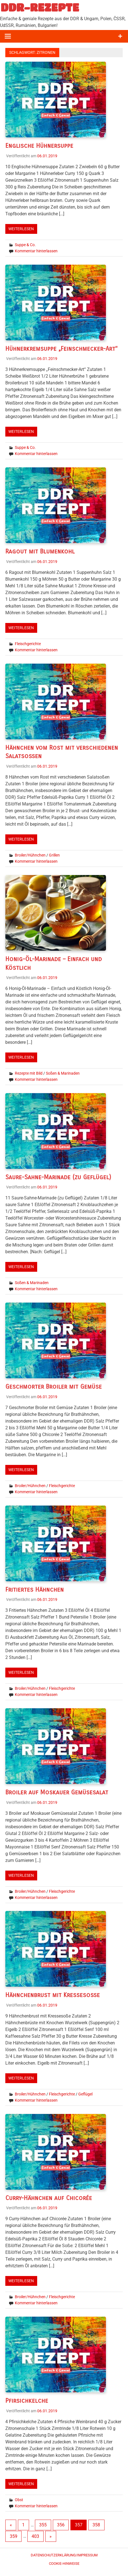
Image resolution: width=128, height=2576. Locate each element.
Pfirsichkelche (26, 2400)
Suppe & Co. (25, 245)
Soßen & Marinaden (63, 1073)
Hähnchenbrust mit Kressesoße (52, 1995)
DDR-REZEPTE (40, 7)
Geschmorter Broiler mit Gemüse (53, 1386)
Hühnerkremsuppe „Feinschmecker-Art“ (61, 348)
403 (35, 2536)
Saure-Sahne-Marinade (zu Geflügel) (58, 1177)
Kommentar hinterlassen (36, 251)
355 (43, 2524)
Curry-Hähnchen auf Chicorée (48, 2198)
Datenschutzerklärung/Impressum (64, 2555)
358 (96, 2524)
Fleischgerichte (28, 643)
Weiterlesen (21, 229)
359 (13, 2536)
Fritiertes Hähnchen (34, 1589)
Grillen (54, 855)
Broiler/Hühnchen (30, 855)
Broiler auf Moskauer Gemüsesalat (56, 1792)
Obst (19, 2499)
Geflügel (85, 2094)
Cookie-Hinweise (64, 2563)
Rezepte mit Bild (28, 1073)
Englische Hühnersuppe (39, 145)
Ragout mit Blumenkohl (40, 551)
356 (61, 2524)
